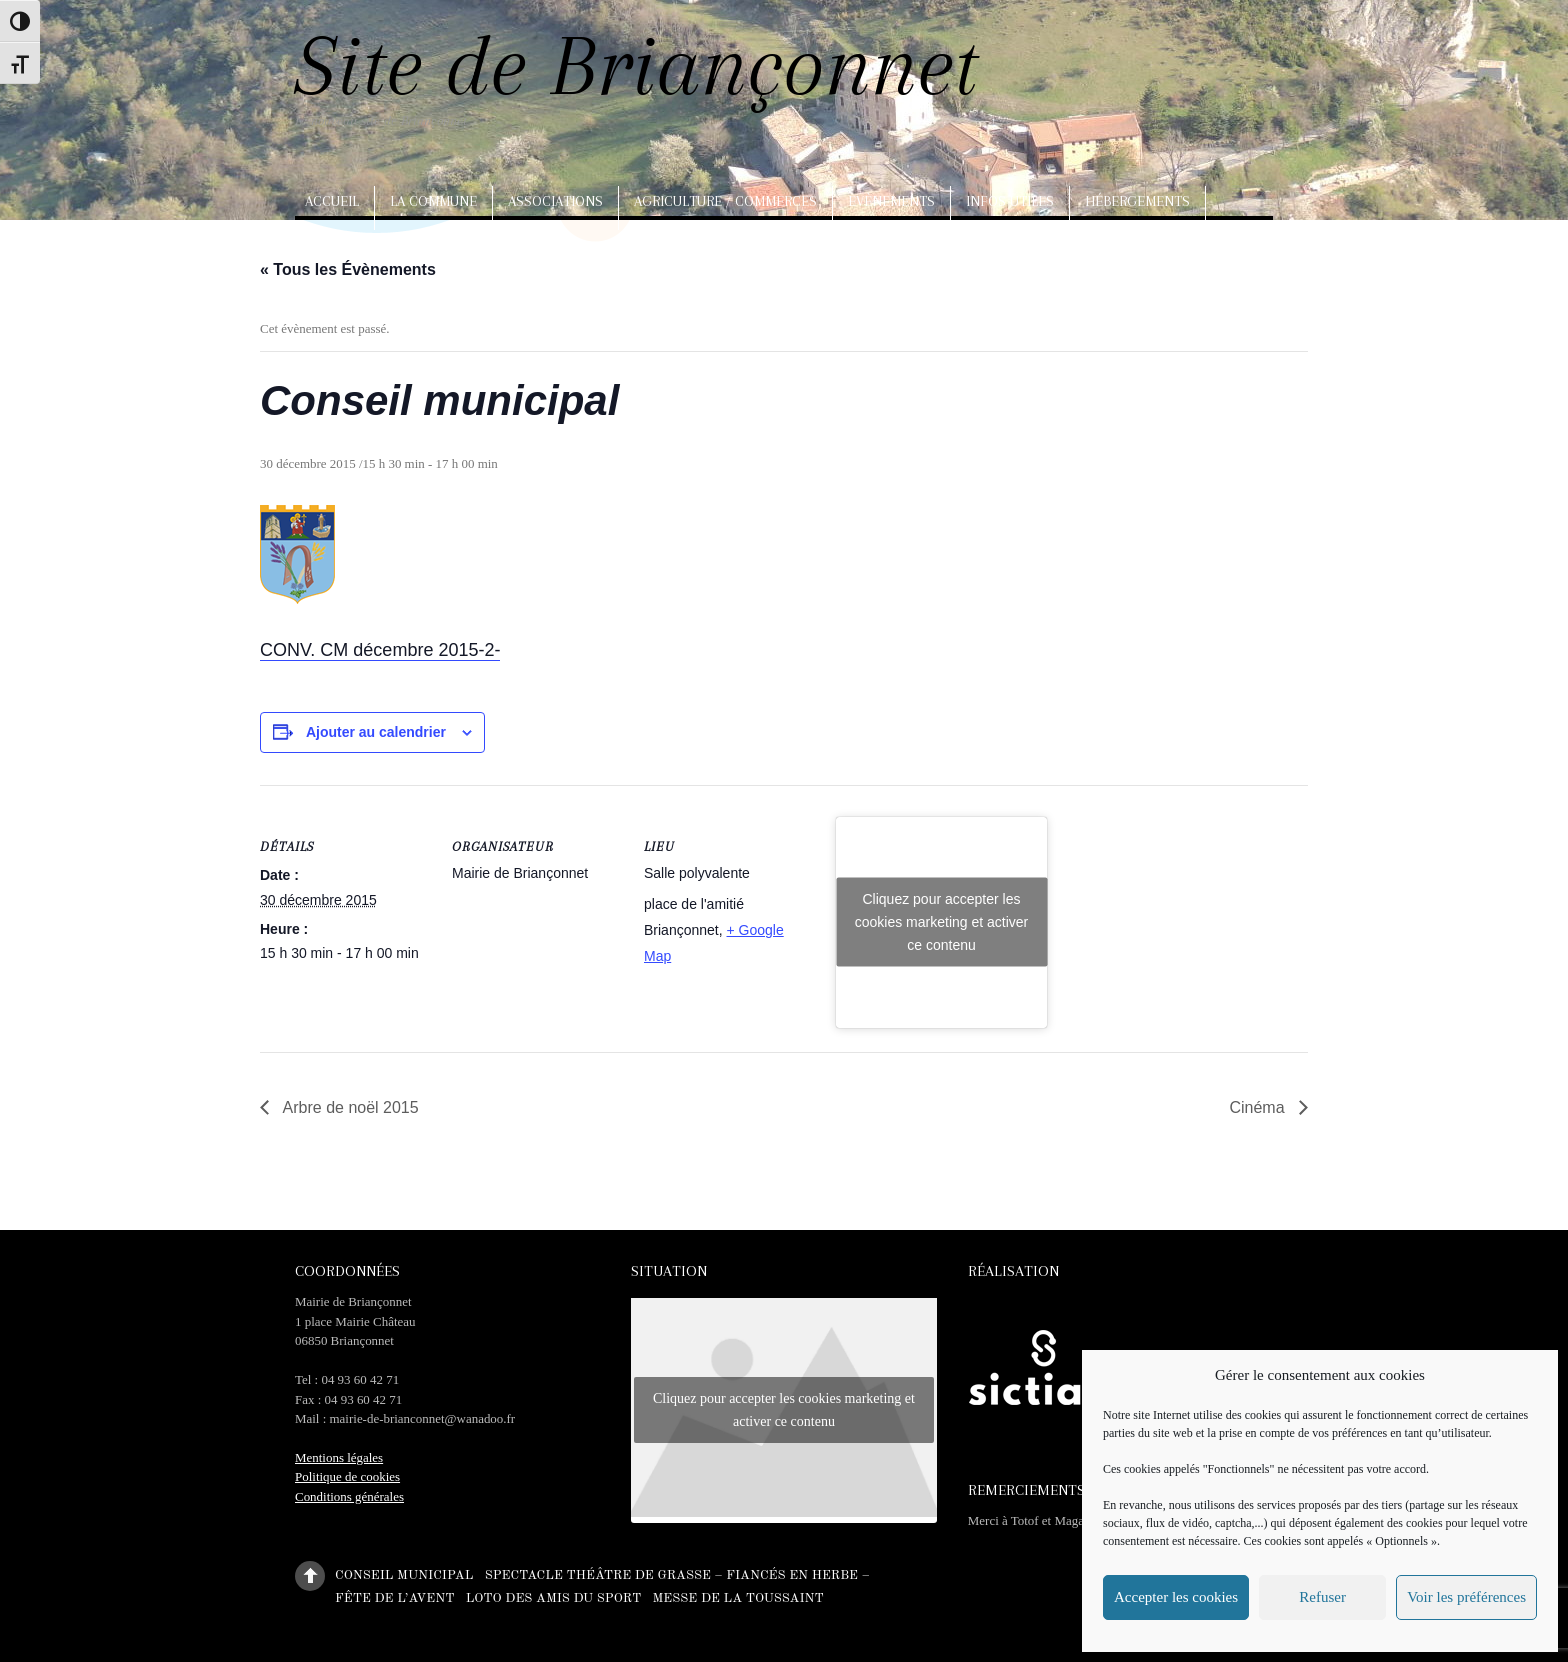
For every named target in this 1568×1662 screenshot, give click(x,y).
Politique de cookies (347, 1476)
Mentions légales (339, 1457)
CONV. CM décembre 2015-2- (380, 650)
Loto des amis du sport (554, 1597)
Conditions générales (349, 1496)
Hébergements (1137, 201)
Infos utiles (1010, 201)
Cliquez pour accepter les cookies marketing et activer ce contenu (942, 922)
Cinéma (1259, 1107)
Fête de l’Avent (394, 1597)
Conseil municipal (404, 1574)
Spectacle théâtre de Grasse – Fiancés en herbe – (677, 1574)
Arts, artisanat (364, 245)
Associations (555, 201)
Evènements (891, 201)
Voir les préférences (1466, 1597)
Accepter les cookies (1176, 1597)
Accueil (332, 201)
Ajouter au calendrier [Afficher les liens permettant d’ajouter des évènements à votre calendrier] (376, 732)
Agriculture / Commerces (725, 201)
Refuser (1322, 1597)
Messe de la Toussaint (737, 1597)
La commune (433, 201)
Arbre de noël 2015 (349, 1107)
